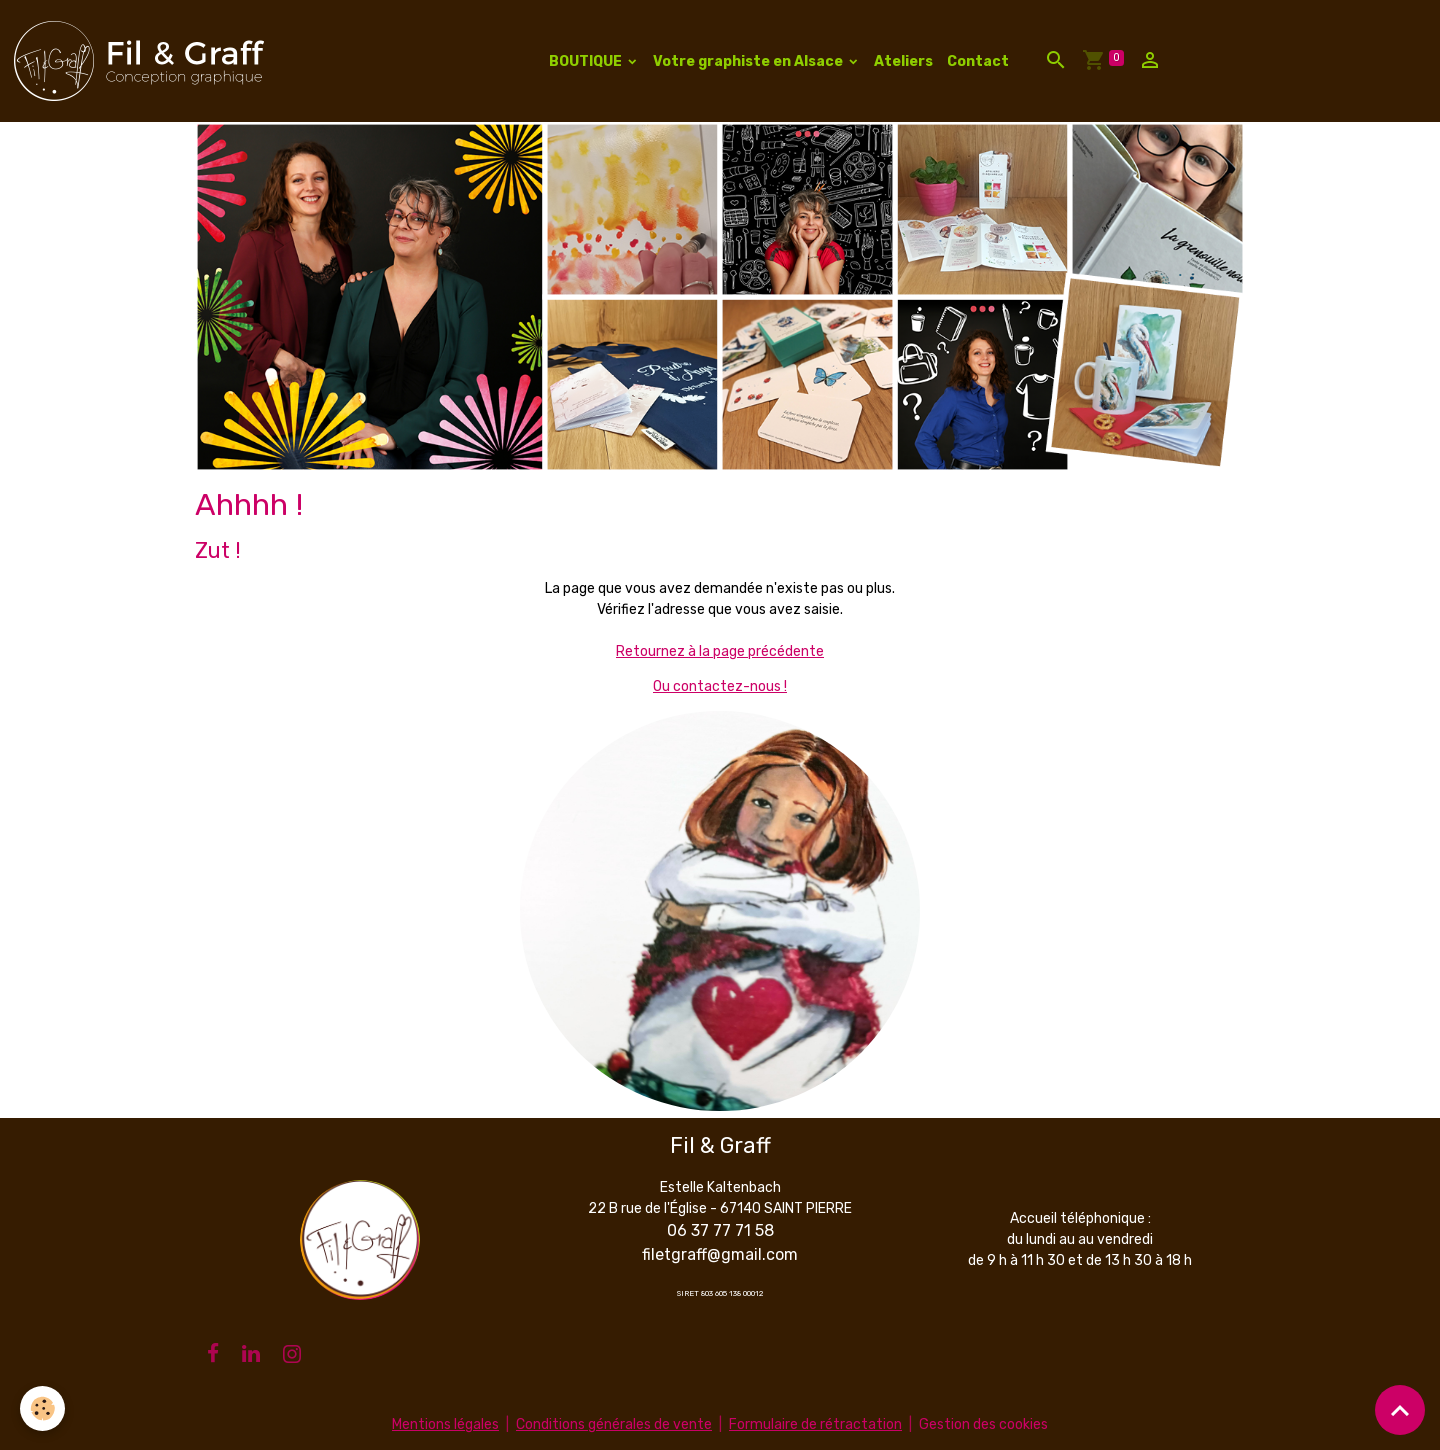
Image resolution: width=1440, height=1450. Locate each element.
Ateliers (903, 61)
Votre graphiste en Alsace (749, 61)
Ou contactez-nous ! (720, 686)
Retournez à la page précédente (720, 651)
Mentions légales (445, 1424)
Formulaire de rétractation (815, 1424)
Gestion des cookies (983, 1424)
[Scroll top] (1400, 1410)
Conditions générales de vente (614, 1424)
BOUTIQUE (587, 61)
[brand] (142, 61)
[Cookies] (42, 1408)
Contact (978, 61)
